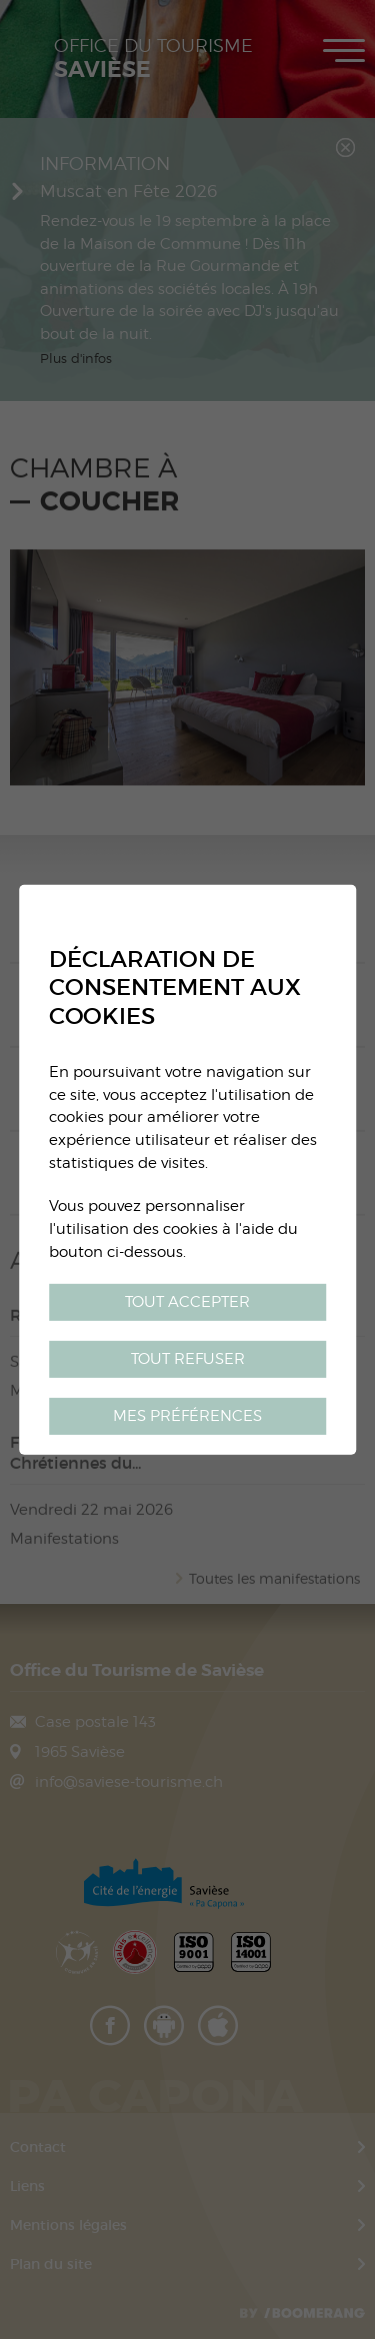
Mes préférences (187, 1415)
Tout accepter (187, 1301)
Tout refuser (188, 1358)
